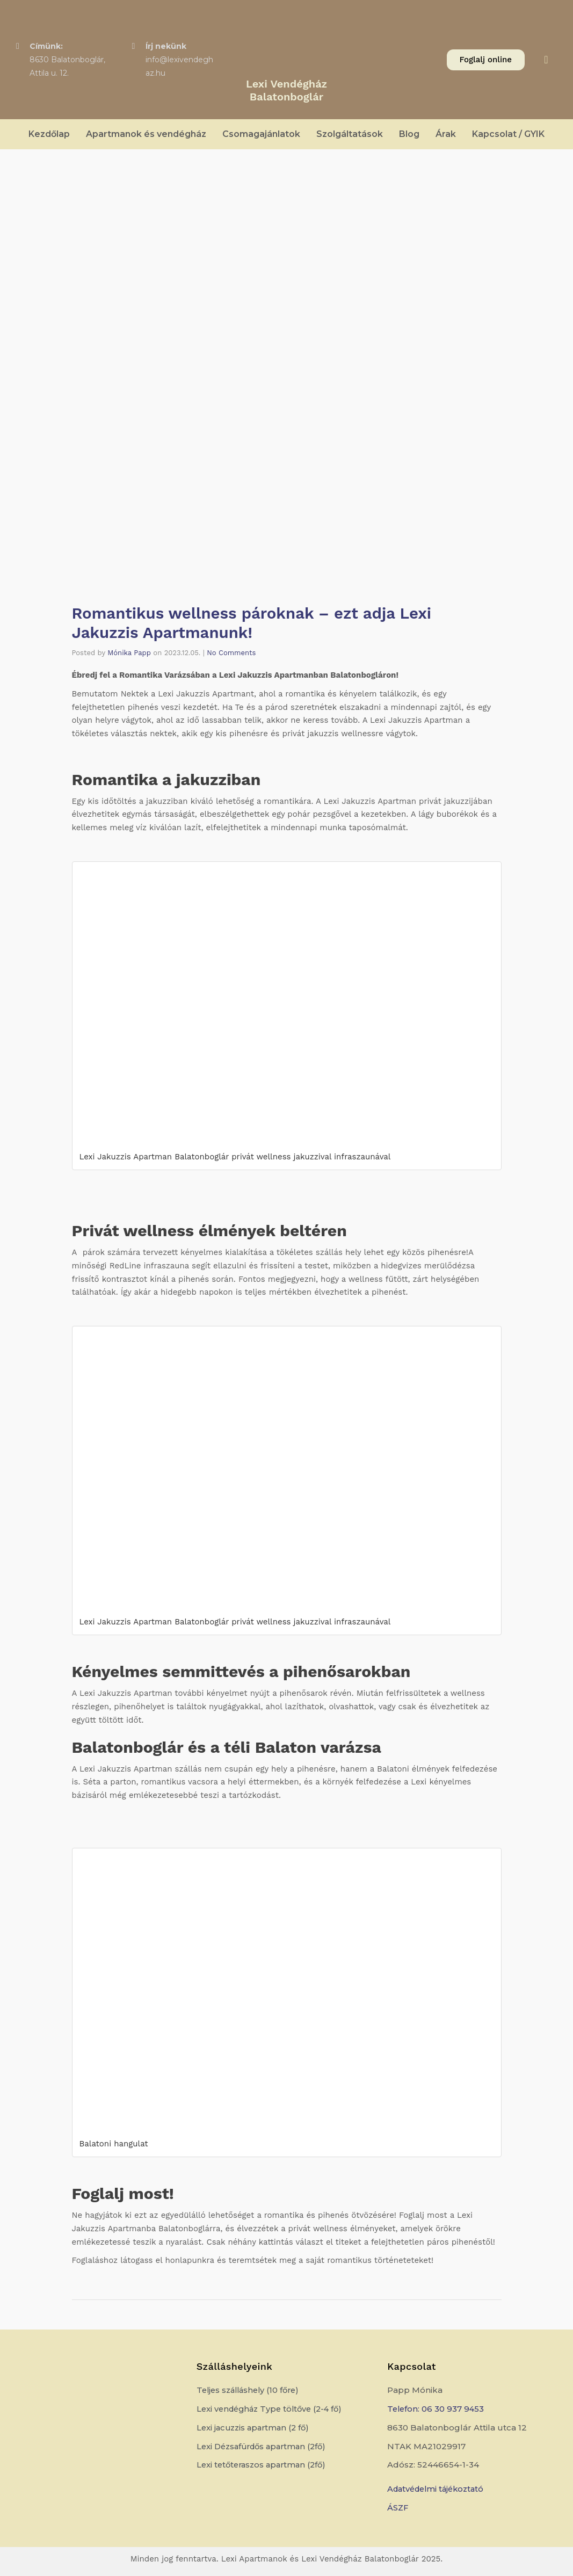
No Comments (231, 652)
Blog (409, 134)
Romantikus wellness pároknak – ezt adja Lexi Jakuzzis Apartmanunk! (256, 623)
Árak (446, 134)
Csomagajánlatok (261, 134)
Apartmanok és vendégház (146, 134)
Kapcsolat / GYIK (508, 134)
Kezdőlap (49, 134)
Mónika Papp (129, 652)
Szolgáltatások (349, 134)
